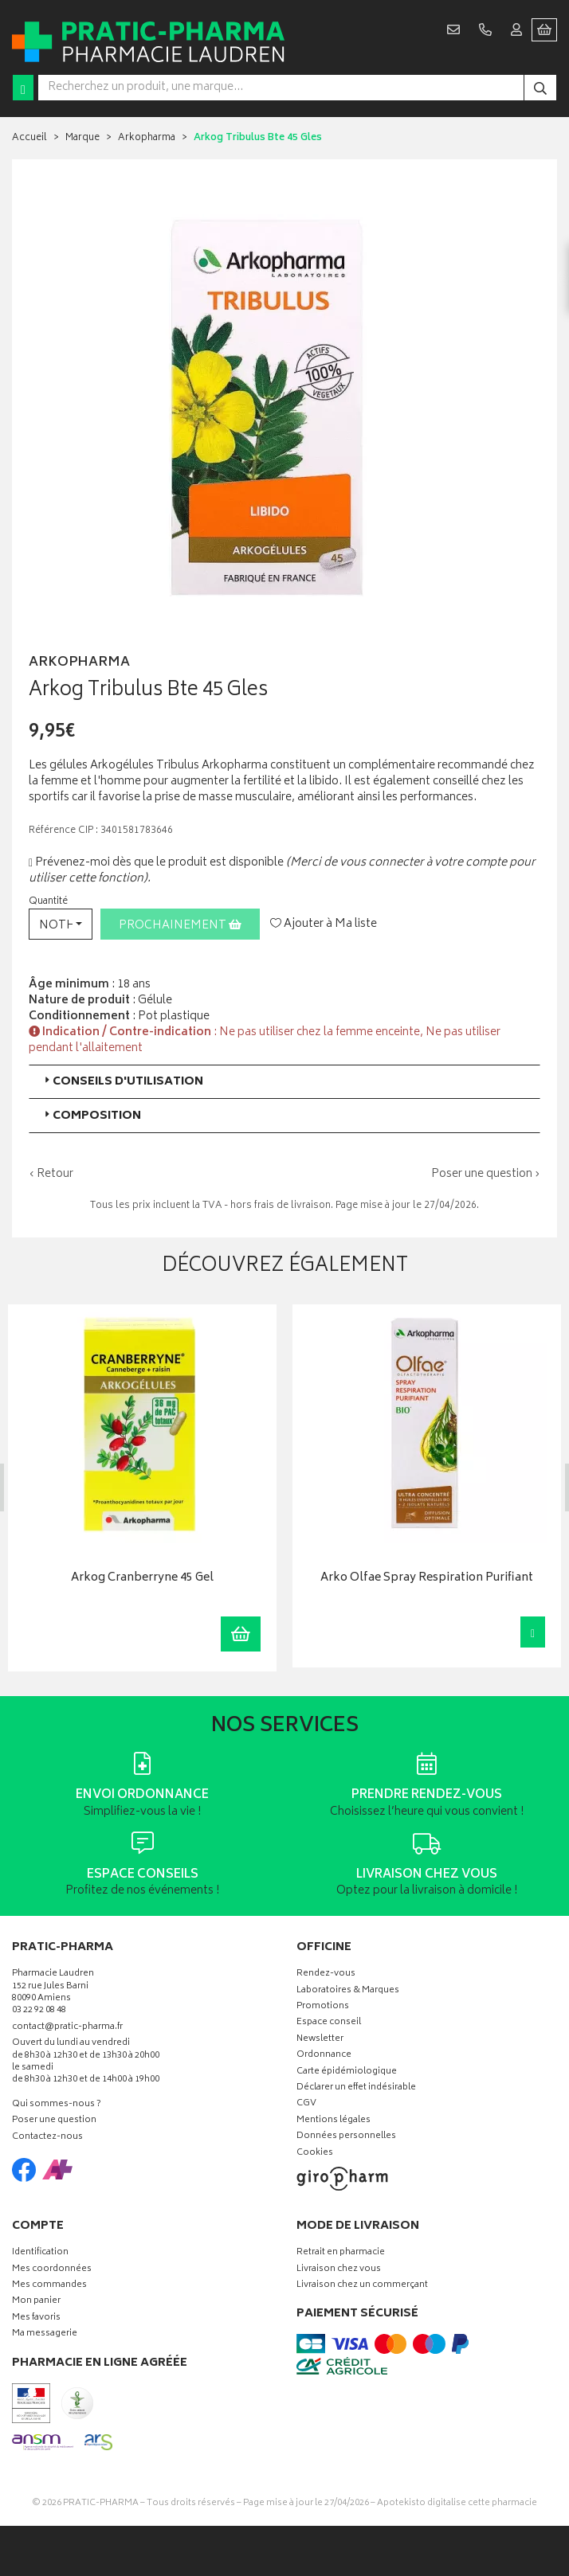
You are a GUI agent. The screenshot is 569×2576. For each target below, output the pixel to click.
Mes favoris (36, 2318)
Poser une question (54, 2121)
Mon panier (36, 2301)
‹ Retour (51, 1174)
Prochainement (180, 926)
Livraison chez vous (338, 2270)
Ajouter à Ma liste (323, 924)
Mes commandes (49, 2286)
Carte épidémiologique (346, 2072)
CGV (306, 2104)
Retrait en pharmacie (340, 2253)
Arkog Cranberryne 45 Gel (142, 1578)
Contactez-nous (47, 2137)
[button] (60, 924)
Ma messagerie (44, 2334)
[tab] (284, 1081)
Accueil (29, 138)
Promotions (322, 2007)
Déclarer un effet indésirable (356, 2088)
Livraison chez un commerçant (362, 2286)
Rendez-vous (325, 1974)
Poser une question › (485, 1174)
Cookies (314, 2153)
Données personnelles (346, 2137)
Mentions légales (333, 2121)
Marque (82, 138)
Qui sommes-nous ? (56, 2105)
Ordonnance (323, 2055)
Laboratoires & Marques (347, 1991)
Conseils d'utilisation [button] (122, 1082)
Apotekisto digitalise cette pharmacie (457, 2503)
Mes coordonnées (52, 2270)
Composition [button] (91, 1116)
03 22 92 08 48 (39, 2011)
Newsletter (319, 2039)
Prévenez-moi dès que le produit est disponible (156, 863)
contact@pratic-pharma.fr (67, 2029)
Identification (40, 2253)
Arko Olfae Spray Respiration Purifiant (426, 1578)
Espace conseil (328, 2023)
